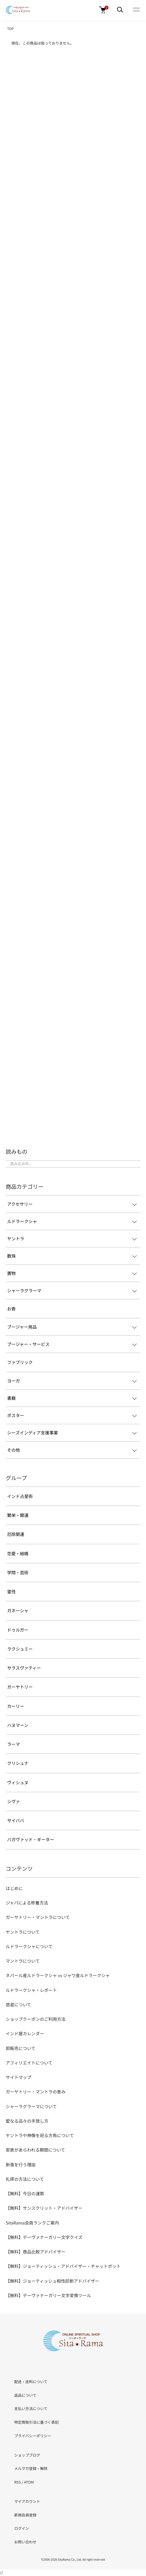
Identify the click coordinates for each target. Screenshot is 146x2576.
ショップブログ (27, 2455)
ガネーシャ (17, 1610)
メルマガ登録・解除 (31, 2468)
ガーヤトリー (20, 1687)
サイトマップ (18, 2077)
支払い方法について (31, 2408)
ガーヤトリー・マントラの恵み (35, 2092)
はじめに (14, 1888)
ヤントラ (15, 1238)
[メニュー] (120, 10)
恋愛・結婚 (17, 1553)
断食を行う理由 (21, 2164)
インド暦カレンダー (25, 2033)
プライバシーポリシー (32, 2435)
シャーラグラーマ (24, 1290)
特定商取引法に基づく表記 (36, 2422)
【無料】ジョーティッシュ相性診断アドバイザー (52, 2281)
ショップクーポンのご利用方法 (35, 2019)
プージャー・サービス (28, 1344)
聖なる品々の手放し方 (27, 2121)
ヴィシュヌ (17, 1782)
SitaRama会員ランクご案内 (32, 2223)
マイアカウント (27, 2501)
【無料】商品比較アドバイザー (35, 2252)
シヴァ (13, 1801)
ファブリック (20, 1362)
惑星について (18, 2004)
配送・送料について (31, 2381)
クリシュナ (17, 1763)
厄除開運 (15, 1534)
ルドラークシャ (22, 1221)
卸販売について (21, 2048)
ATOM (29, 2482)
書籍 (11, 1398)
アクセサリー (19, 1204)
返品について (25, 2395)
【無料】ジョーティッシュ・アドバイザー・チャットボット (63, 2266)
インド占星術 (20, 1496)
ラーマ (13, 1744)
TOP (10, 28)
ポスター (15, 1415)
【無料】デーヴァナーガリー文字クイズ (44, 2237)
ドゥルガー (17, 1630)
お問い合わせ (25, 2542)
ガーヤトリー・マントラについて (38, 1917)
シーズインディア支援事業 (32, 1433)
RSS (17, 2482)
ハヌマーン (17, 1725)
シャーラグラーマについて (31, 2106)
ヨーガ (13, 1381)
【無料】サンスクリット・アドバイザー (44, 2208)
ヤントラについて (23, 1932)
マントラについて (23, 1961)
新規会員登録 (25, 2515)
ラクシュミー (20, 1649)
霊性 (11, 1591)
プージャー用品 (22, 1327)
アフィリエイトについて (29, 2063)
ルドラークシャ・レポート (31, 1990)
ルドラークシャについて (29, 1946)
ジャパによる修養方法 (27, 1903)
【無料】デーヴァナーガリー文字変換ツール (48, 2295)
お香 (11, 1309)
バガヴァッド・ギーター (30, 1839)
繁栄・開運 (17, 1515)
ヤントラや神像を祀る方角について (40, 2135)
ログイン (21, 2528)
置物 (11, 1273)
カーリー (15, 1706)
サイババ (15, 1820)
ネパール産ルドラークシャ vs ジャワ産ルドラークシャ (58, 1975)
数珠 (11, 1256)
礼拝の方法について (25, 2179)
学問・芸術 (17, 1572)
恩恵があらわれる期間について (35, 2150)
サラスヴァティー (24, 1668)
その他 (13, 1450)
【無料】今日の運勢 (25, 2193)
